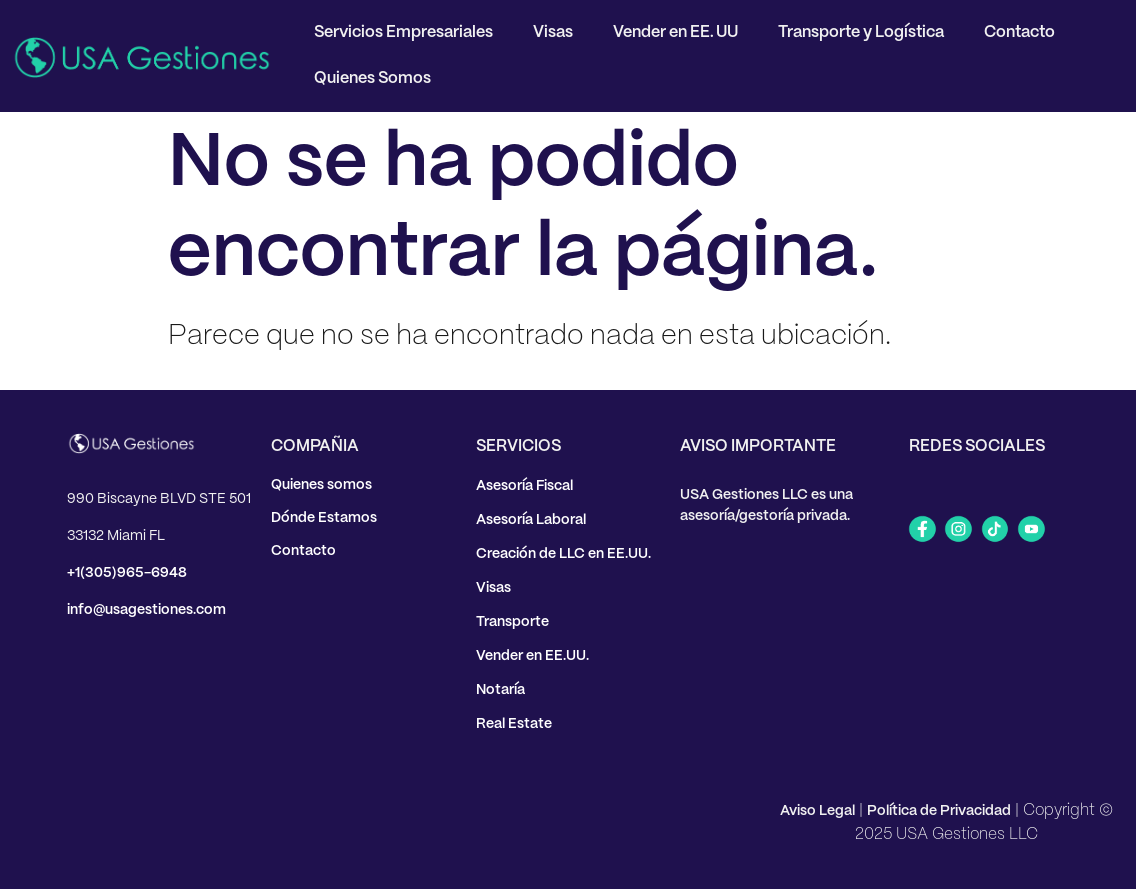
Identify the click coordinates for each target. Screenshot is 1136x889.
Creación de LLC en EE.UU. (563, 554)
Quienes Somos (372, 78)
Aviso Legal (817, 811)
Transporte (512, 622)
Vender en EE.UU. (532, 656)
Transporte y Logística (861, 32)
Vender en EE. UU (675, 32)
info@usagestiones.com (146, 610)
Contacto (1019, 32)
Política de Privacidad (939, 811)
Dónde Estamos (324, 518)
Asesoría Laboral (531, 520)
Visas (553, 32)
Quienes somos (321, 485)
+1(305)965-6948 (127, 573)
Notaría (500, 690)
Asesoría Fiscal (524, 486)
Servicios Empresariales (403, 32)
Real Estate (514, 724)
